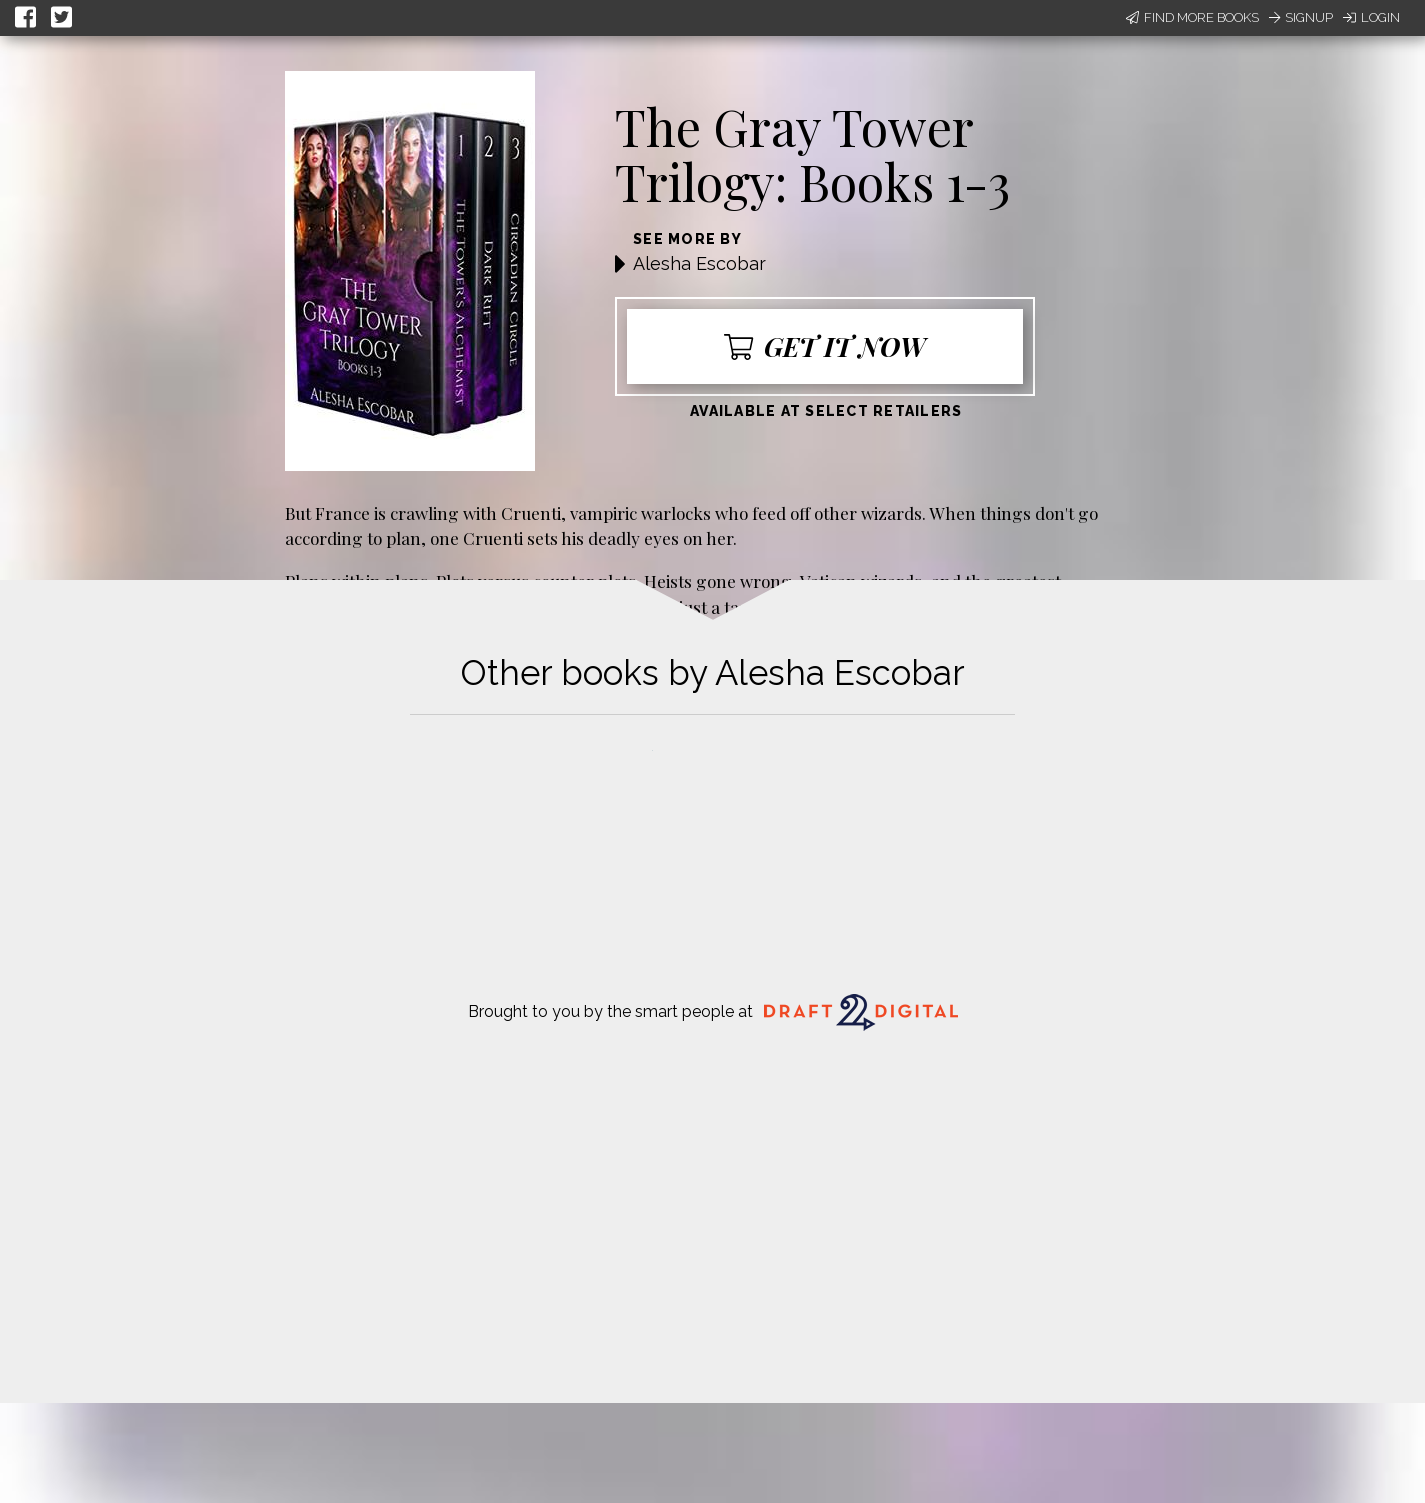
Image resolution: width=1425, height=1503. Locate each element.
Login (1371, 17)
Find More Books (1192, 17)
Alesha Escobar (699, 263)
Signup (1301, 17)
